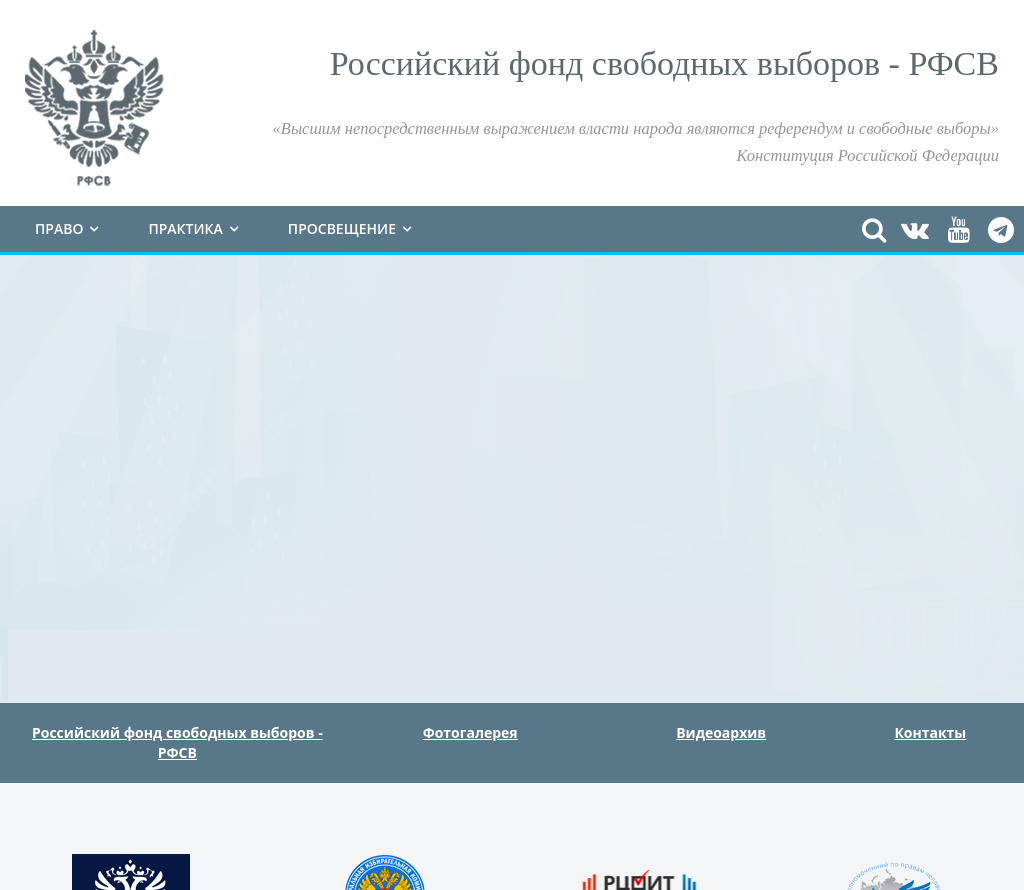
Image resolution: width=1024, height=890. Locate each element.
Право (59, 228)
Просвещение (342, 228)
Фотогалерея (470, 732)
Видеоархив (721, 732)
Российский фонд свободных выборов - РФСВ (177, 742)
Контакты (930, 732)
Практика (185, 228)
